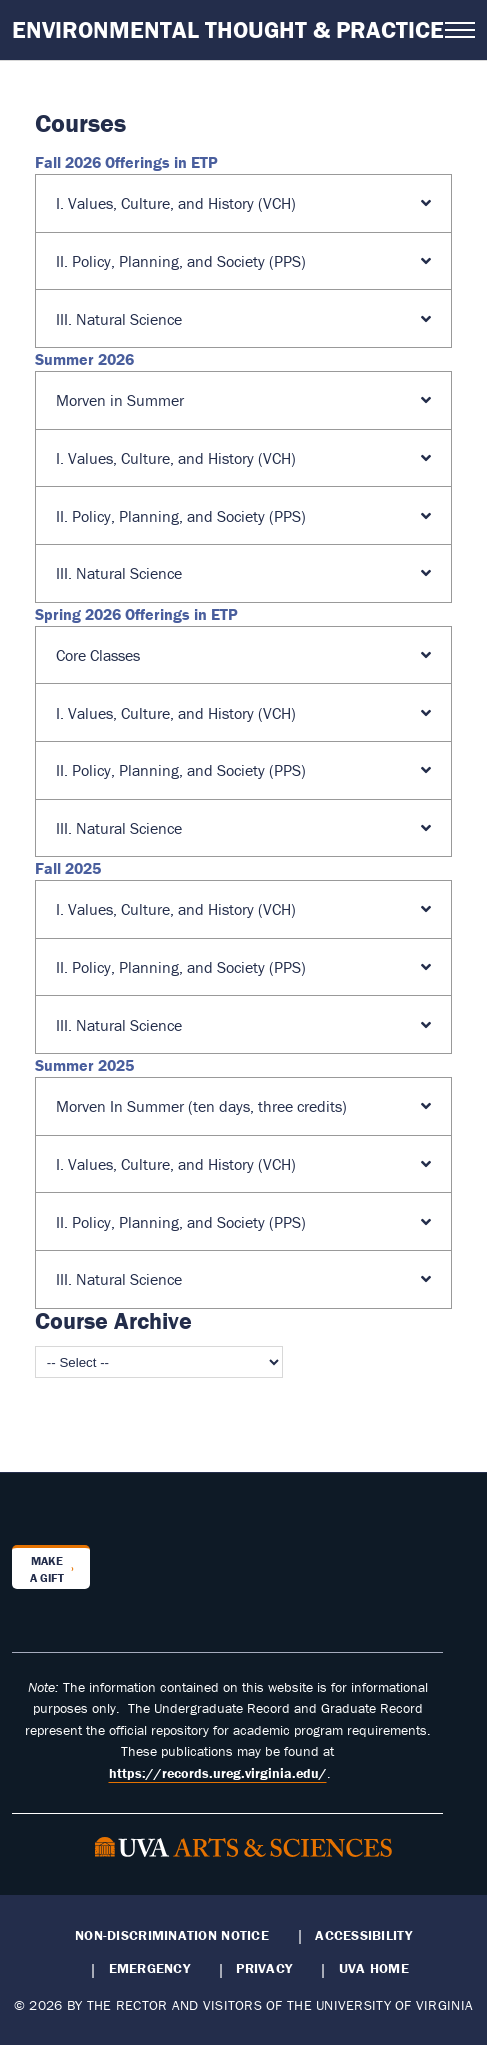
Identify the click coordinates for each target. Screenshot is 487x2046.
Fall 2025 (68, 868)
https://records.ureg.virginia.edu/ (218, 1773)
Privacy (264, 1968)
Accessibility (363, 1935)
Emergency (149, 1968)
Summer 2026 (84, 359)
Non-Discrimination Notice (172, 1935)
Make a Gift (47, 1569)
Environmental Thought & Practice (228, 29)
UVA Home (374, 1968)
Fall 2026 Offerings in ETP (126, 162)
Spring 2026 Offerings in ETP (136, 614)
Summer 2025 (84, 1065)
